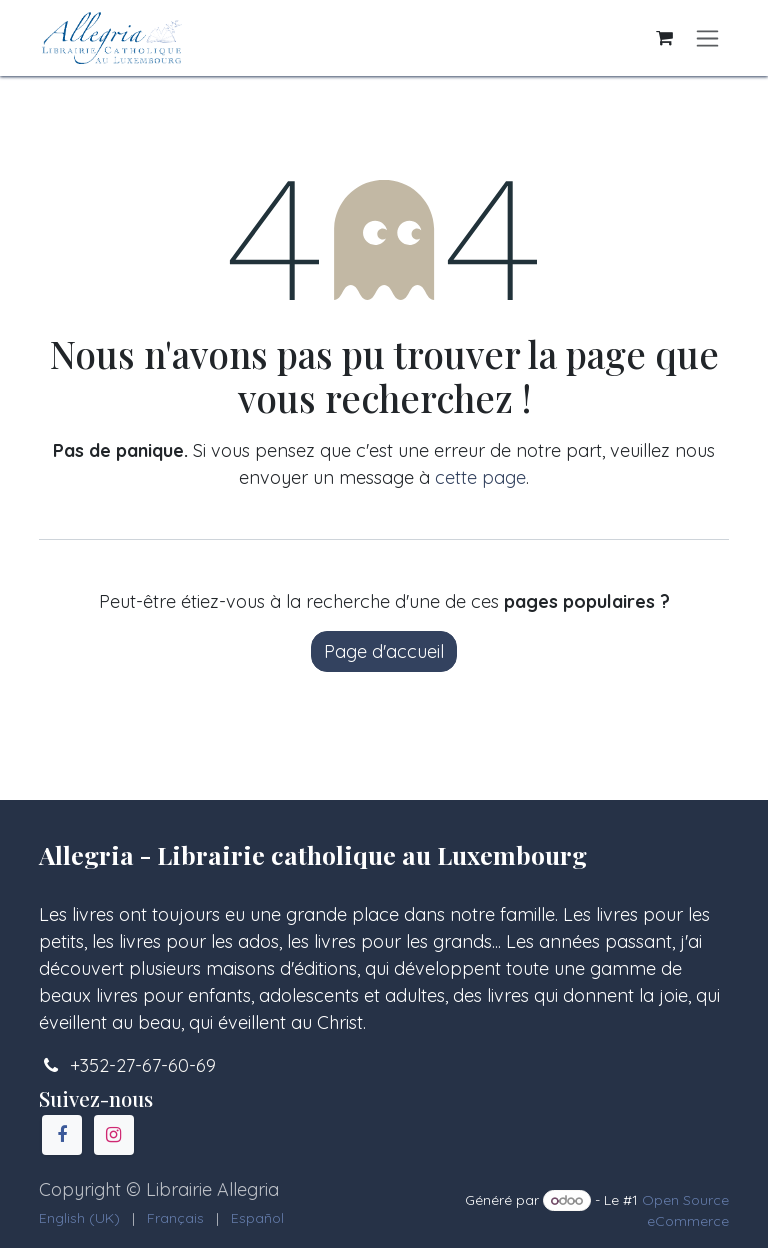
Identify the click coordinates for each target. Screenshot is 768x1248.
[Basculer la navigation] (707, 38)
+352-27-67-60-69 (143, 1065)
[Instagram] (114, 1135)
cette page (480, 477)
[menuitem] (79, 1218)
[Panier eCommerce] (664, 38)
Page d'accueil (384, 651)
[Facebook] (62, 1135)
